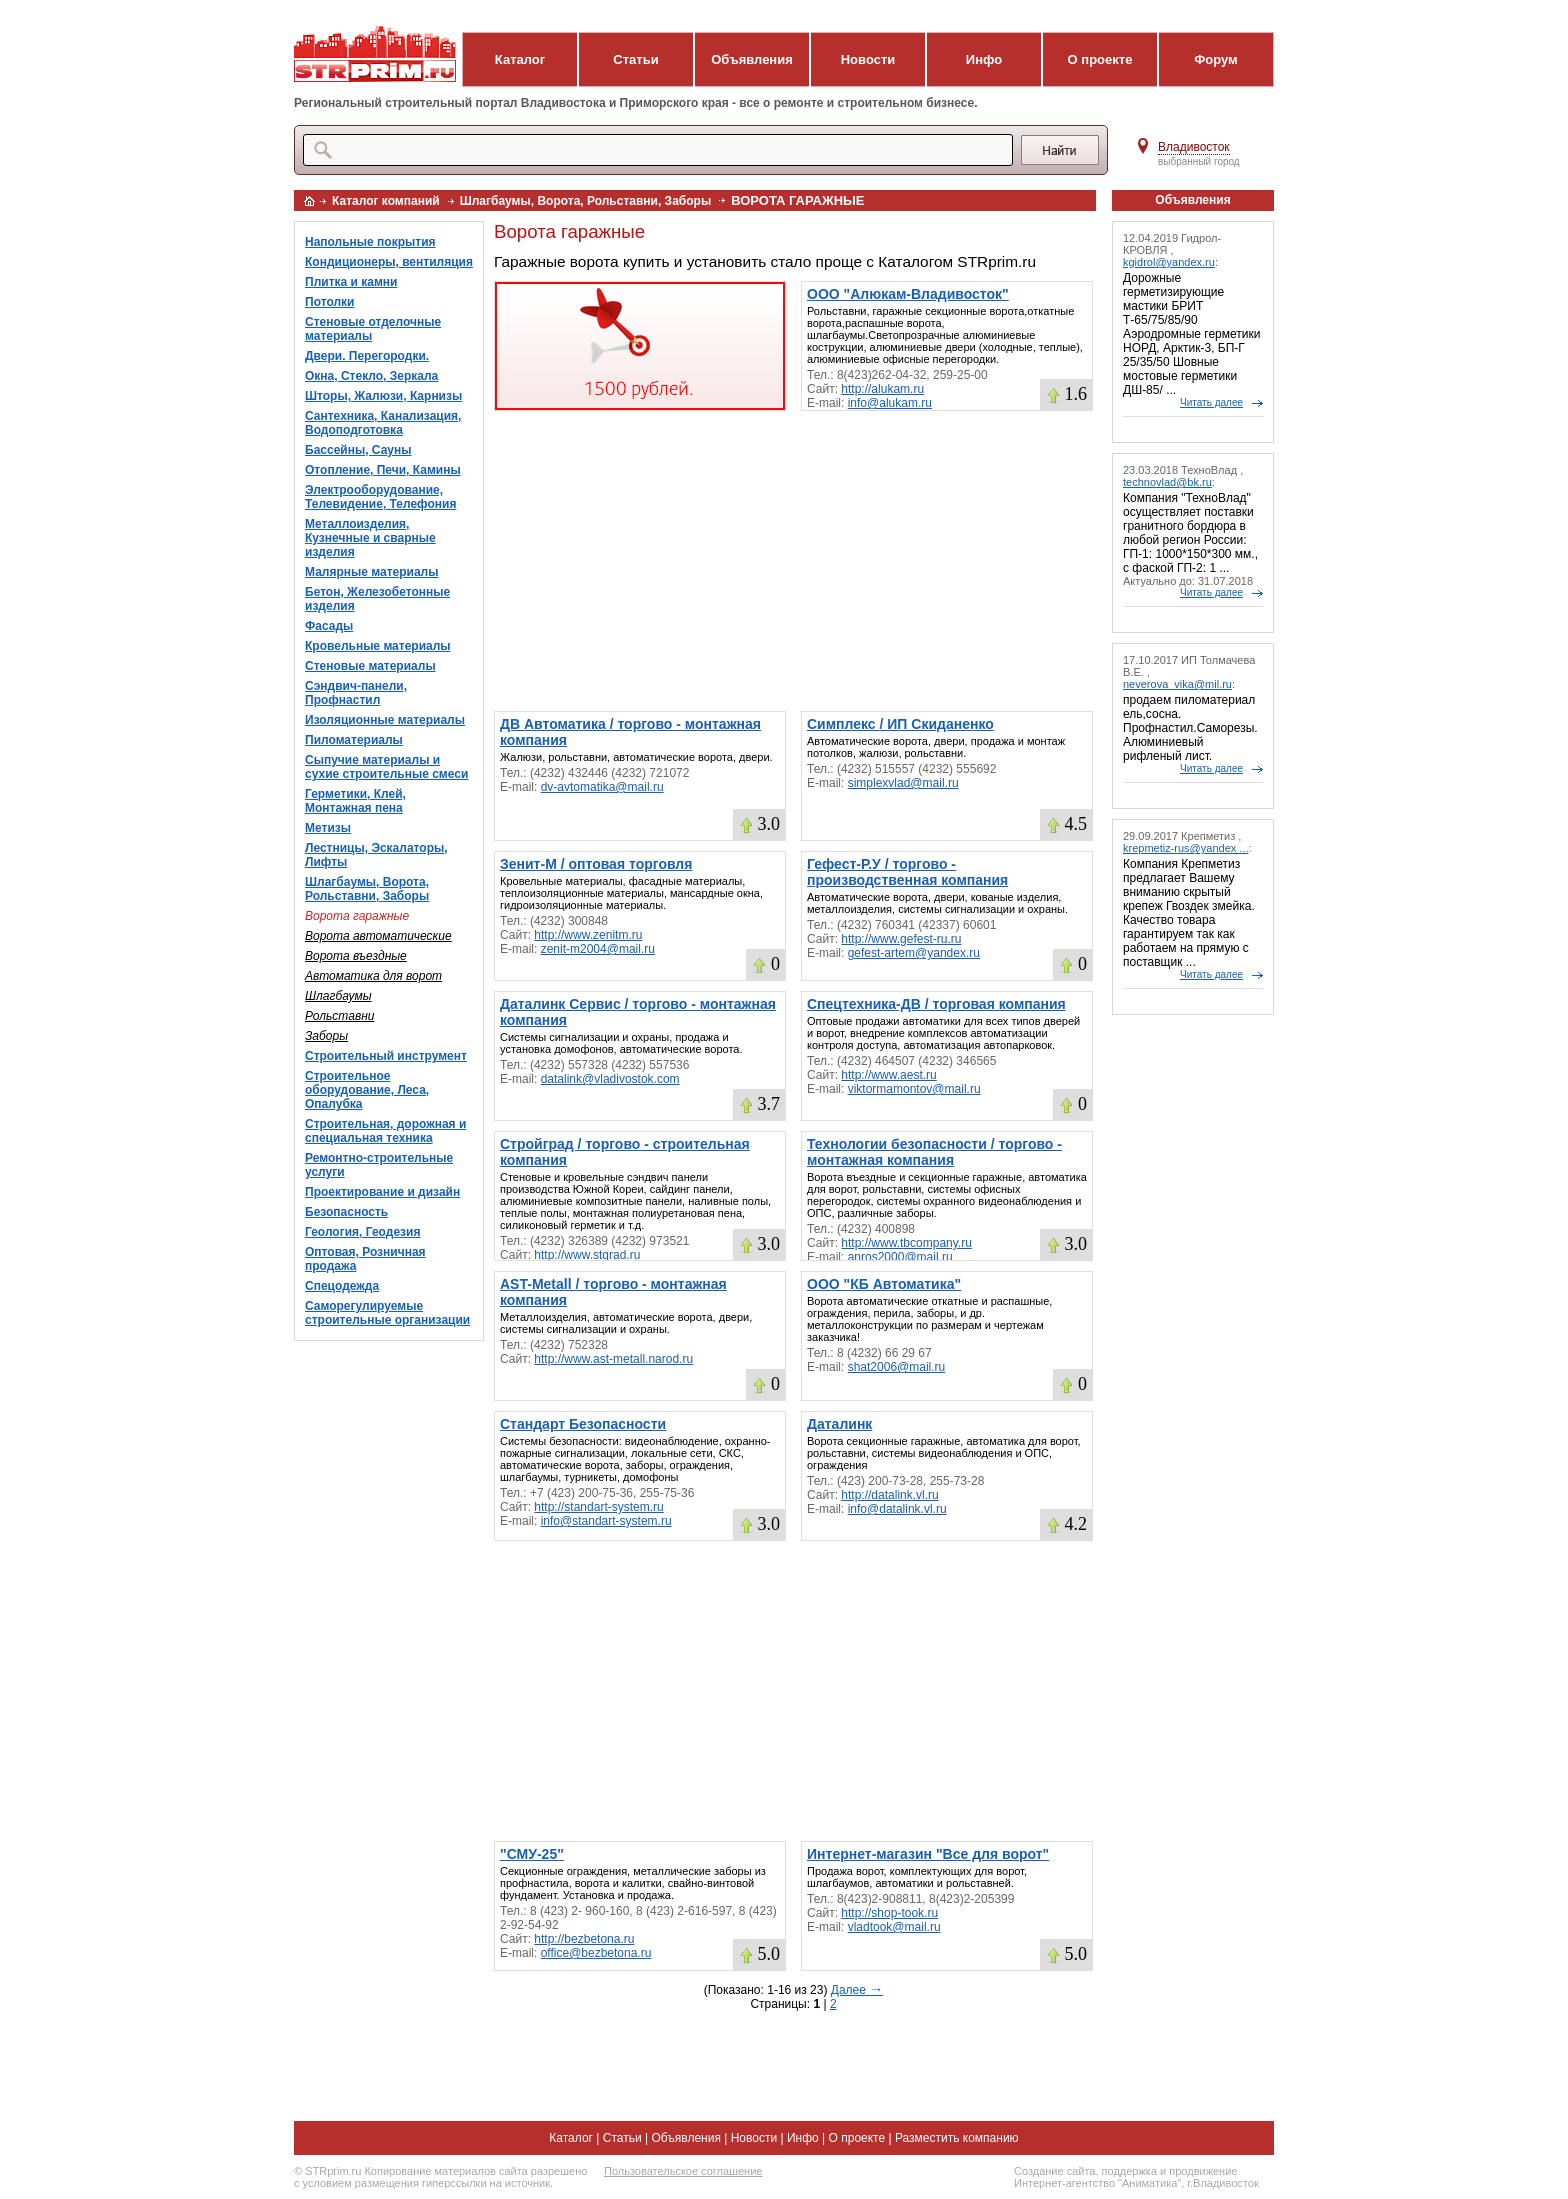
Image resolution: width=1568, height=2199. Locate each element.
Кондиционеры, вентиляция (389, 262)
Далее (857, 1990)
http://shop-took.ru (889, 1913)
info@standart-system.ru (606, 1521)
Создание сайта (1054, 2171)
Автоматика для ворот (373, 976)
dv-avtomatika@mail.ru (602, 787)
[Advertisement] (793, 561)
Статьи (635, 59)
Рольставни (339, 1016)
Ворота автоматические (378, 936)
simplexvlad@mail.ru (903, 783)
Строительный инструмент (386, 1056)
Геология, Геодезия (362, 1232)
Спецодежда (342, 1286)
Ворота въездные (356, 956)
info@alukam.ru (890, 403)
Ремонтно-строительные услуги (379, 1165)
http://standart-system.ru (598, 1507)
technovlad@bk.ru (1167, 482)
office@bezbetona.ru (596, 1953)
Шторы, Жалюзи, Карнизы (383, 396)
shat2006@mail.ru (897, 1367)
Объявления (752, 59)
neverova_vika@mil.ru (1177, 684)
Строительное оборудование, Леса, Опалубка (367, 1090)
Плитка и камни (351, 282)
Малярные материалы (371, 572)
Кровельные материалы (378, 646)
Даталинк (839, 1424)
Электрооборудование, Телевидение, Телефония (380, 497)
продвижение (1203, 2171)
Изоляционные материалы (385, 720)
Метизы (328, 828)
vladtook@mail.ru (894, 1927)
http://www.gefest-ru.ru (901, 939)
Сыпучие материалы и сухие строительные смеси (386, 767)
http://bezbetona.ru (584, 1939)
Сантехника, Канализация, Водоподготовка (383, 423)
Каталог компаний (386, 201)
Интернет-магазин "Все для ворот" (928, 1854)
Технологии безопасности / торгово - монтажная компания (934, 1152)
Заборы (326, 1036)
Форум (1215, 59)
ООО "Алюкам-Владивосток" (908, 294)
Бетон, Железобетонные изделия (377, 599)
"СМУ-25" (532, 1854)
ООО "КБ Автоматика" (884, 1284)
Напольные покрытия (370, 242)
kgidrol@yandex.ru (1169, 262)
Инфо (984, 59)
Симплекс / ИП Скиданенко (900, 724)
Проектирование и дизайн (382, 1192)
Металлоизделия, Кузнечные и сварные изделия (370, 538)
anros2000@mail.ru (900, 1257)
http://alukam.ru (882, 389)
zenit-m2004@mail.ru (598, 949)
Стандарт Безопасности (583, 1424)
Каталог (520, 59)
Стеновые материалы (370, 666)
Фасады (329, 626)
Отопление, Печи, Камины (383, 470)
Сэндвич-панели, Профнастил (356, 693)
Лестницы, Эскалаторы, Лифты (376, 855)
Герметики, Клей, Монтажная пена (355, 801)
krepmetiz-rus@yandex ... (1186, 848)
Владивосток (1194, 147)
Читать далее (1211, 402)
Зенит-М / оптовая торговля (596, 864)
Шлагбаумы (338, 996)
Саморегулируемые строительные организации (387, 1313)
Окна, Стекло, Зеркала (371, 376)
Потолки (329, 302)
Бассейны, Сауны (358, 450)
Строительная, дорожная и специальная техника (385, 1131)
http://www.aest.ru (888, 1075)
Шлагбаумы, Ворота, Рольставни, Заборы (585, 201)
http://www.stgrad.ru (587, 1255)
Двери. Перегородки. (367, 356)
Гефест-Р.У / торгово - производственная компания (907, 872)
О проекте (1100, 59)
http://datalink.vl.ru (889, 1495)
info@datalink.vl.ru (897, 1509)
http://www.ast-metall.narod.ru (613, 1359)
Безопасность (346, 1212)
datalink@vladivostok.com (610, 1079)
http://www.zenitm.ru (588, 935)
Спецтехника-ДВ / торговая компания (936, 1004)
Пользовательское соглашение (683, 2171)
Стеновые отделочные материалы (373, 329)
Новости (868, 59)
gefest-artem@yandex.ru (914, 953)
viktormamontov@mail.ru (914, 1089)
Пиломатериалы (354, 740)
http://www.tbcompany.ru (906, 1243)
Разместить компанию (957, 2138)
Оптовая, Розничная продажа (365, 1259)
